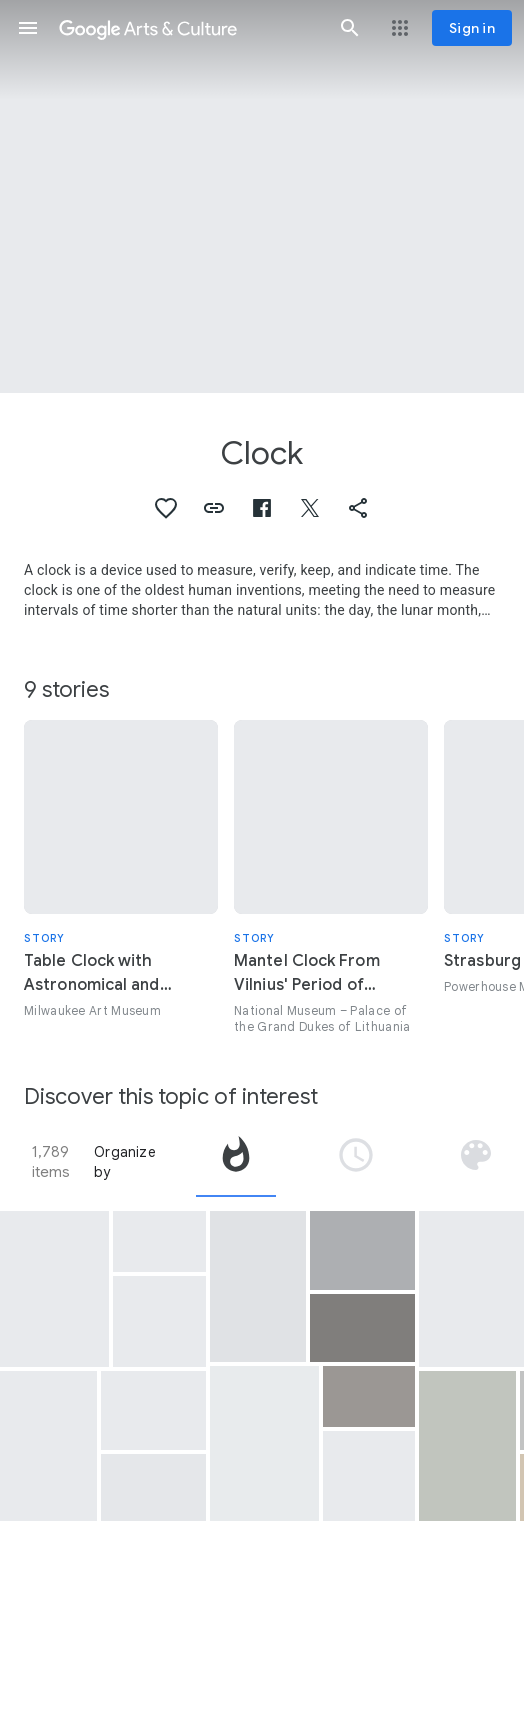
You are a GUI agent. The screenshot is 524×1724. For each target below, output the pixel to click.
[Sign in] (472, 28)
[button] (28, 28)
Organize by (125, 1162)
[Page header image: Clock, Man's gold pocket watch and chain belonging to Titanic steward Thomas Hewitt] (262, 196)
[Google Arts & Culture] (189, 28)
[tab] (236, 1162)
